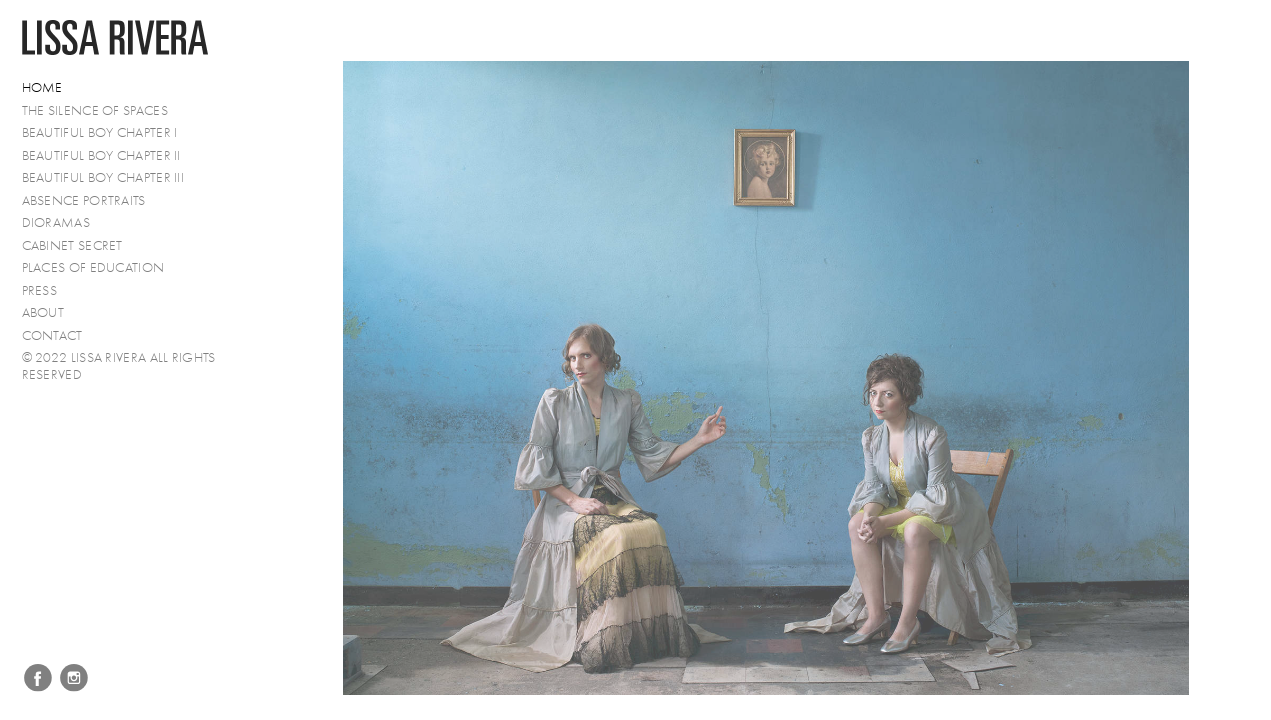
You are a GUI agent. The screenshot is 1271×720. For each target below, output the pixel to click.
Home (42, 87)
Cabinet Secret (72, 245)
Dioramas (56, 222)
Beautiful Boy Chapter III (103, 177)
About (43, 312)
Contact (52, 335)
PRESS (40, 290)
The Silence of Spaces (95, 110)
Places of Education (93, 267)
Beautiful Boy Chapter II (101, 155)
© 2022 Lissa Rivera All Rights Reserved (119, 366)
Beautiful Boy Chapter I (100, 132)
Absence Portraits (84, 200)
